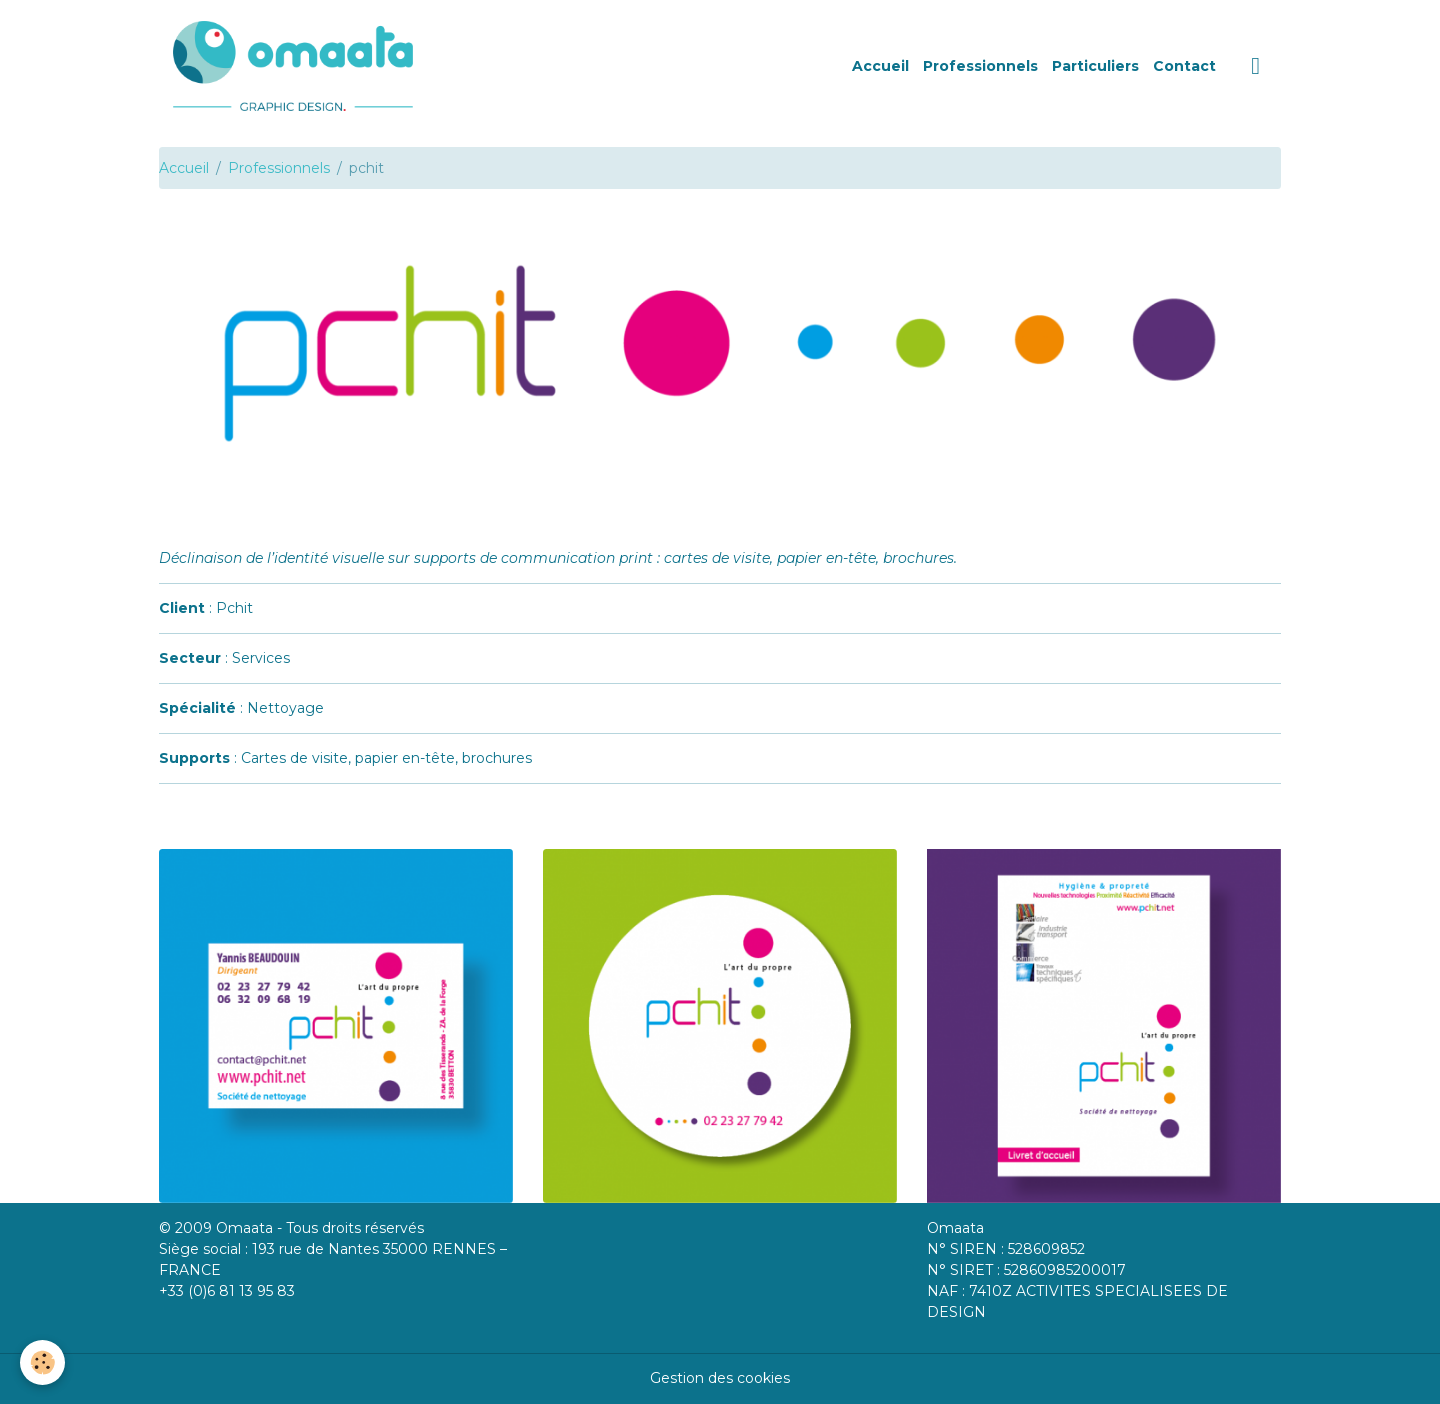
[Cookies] (42, 1362)
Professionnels (980, 66)
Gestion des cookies (720, 1378)
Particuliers (1095, 66)
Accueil (880, 66)
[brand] (296, 66)
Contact (1184, 66)
